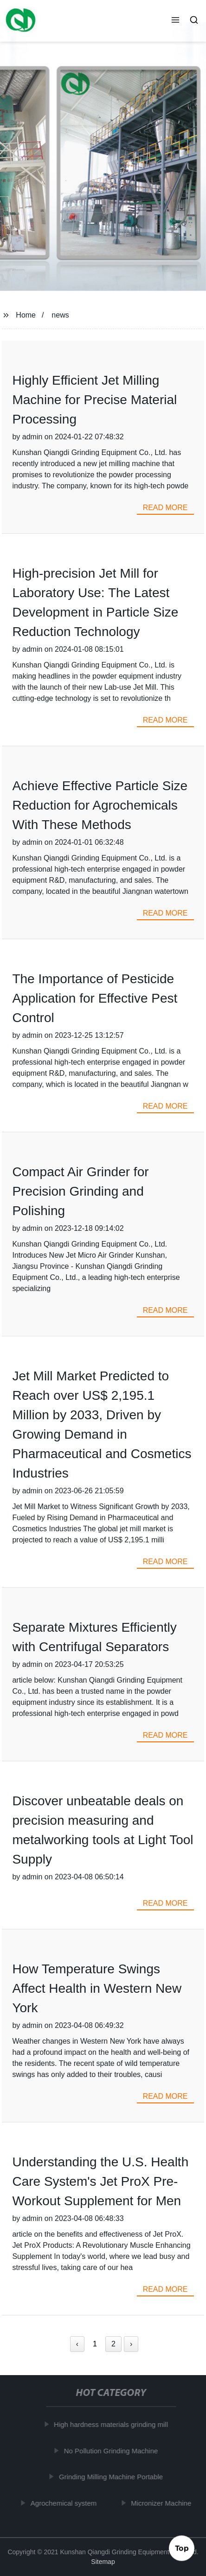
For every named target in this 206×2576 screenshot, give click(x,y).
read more (165, 507)
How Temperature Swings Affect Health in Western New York (96, 1988)
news (60, 315)
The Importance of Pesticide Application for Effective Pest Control (94, 998)
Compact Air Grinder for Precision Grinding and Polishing (80, 1191)
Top (182, 2548)
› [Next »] (131, 2344)
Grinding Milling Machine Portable (112, 2477)
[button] (175, 20)
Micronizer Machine (162, 2503)
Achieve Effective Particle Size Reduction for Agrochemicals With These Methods (99, 805)
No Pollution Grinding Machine (112, 2451)
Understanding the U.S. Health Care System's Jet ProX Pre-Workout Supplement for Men (100, 2181)
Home (26, 315)
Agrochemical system (65, 2503)
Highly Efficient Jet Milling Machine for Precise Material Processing (94, 399)
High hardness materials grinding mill (112, 2424)
